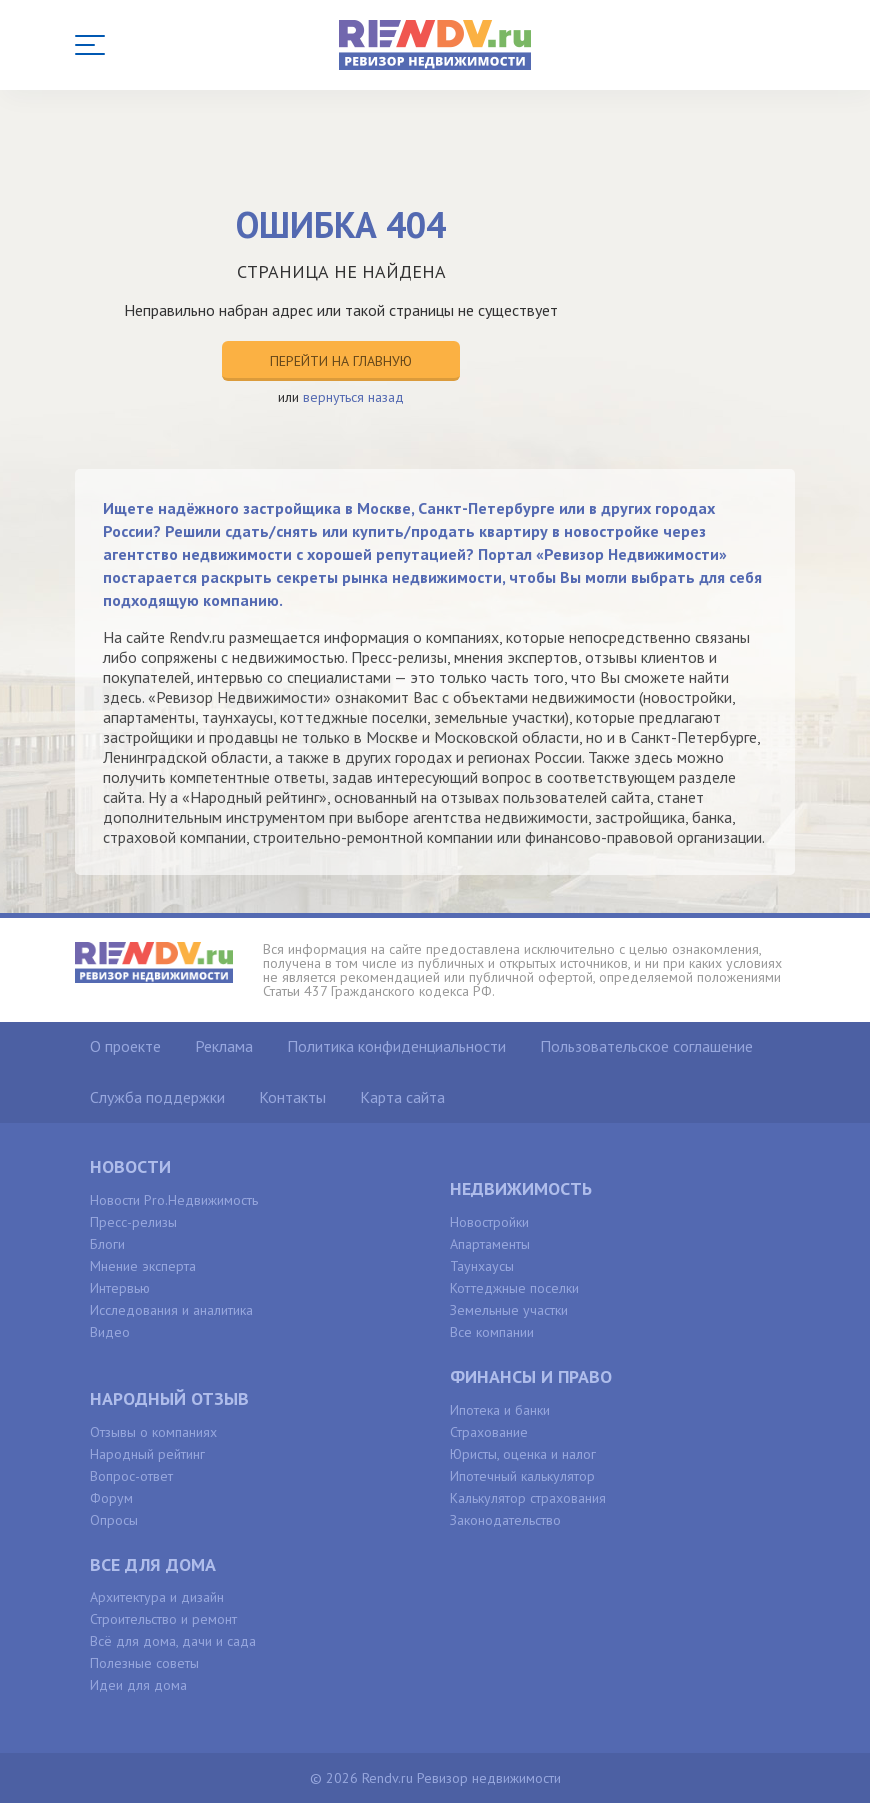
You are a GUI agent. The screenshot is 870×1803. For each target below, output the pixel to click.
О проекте (125, 1046)
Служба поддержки (157, 1097)
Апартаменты (490, 1244)
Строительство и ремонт (163, 1619)
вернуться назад (353, 397)
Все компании (492, 1332)
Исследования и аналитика (171, 1310)
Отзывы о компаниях (153, 1432)
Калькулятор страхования (528, 1498)
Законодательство (505, 1520)
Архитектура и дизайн (157, 1597)
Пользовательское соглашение (646, 1046)
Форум (111, 1498)
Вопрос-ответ (131, 1476)
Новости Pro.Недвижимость (174, 1200)
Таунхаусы (482, 1266)
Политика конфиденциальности (396, 1046)
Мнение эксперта (143, 1266)
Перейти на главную (341, 361)
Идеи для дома (138, 1685)
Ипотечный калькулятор (522, 1476)
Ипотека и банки (500, 1410)
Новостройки (489, 1222)
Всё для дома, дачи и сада (173, 1641)
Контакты (292, 1097)
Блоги (107, 1244)
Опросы (114, 1520)
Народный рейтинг (147, 1454)
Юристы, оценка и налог (523, 1454)
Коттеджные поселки (514, 1288)
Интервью (120, 1288)
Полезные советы (144, 1663)
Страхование (489, 1432)
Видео (110, 1332)
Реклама (224, 1046)
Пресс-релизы (133, 1222)
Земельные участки (509, 1310)
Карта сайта (402, 1097)
